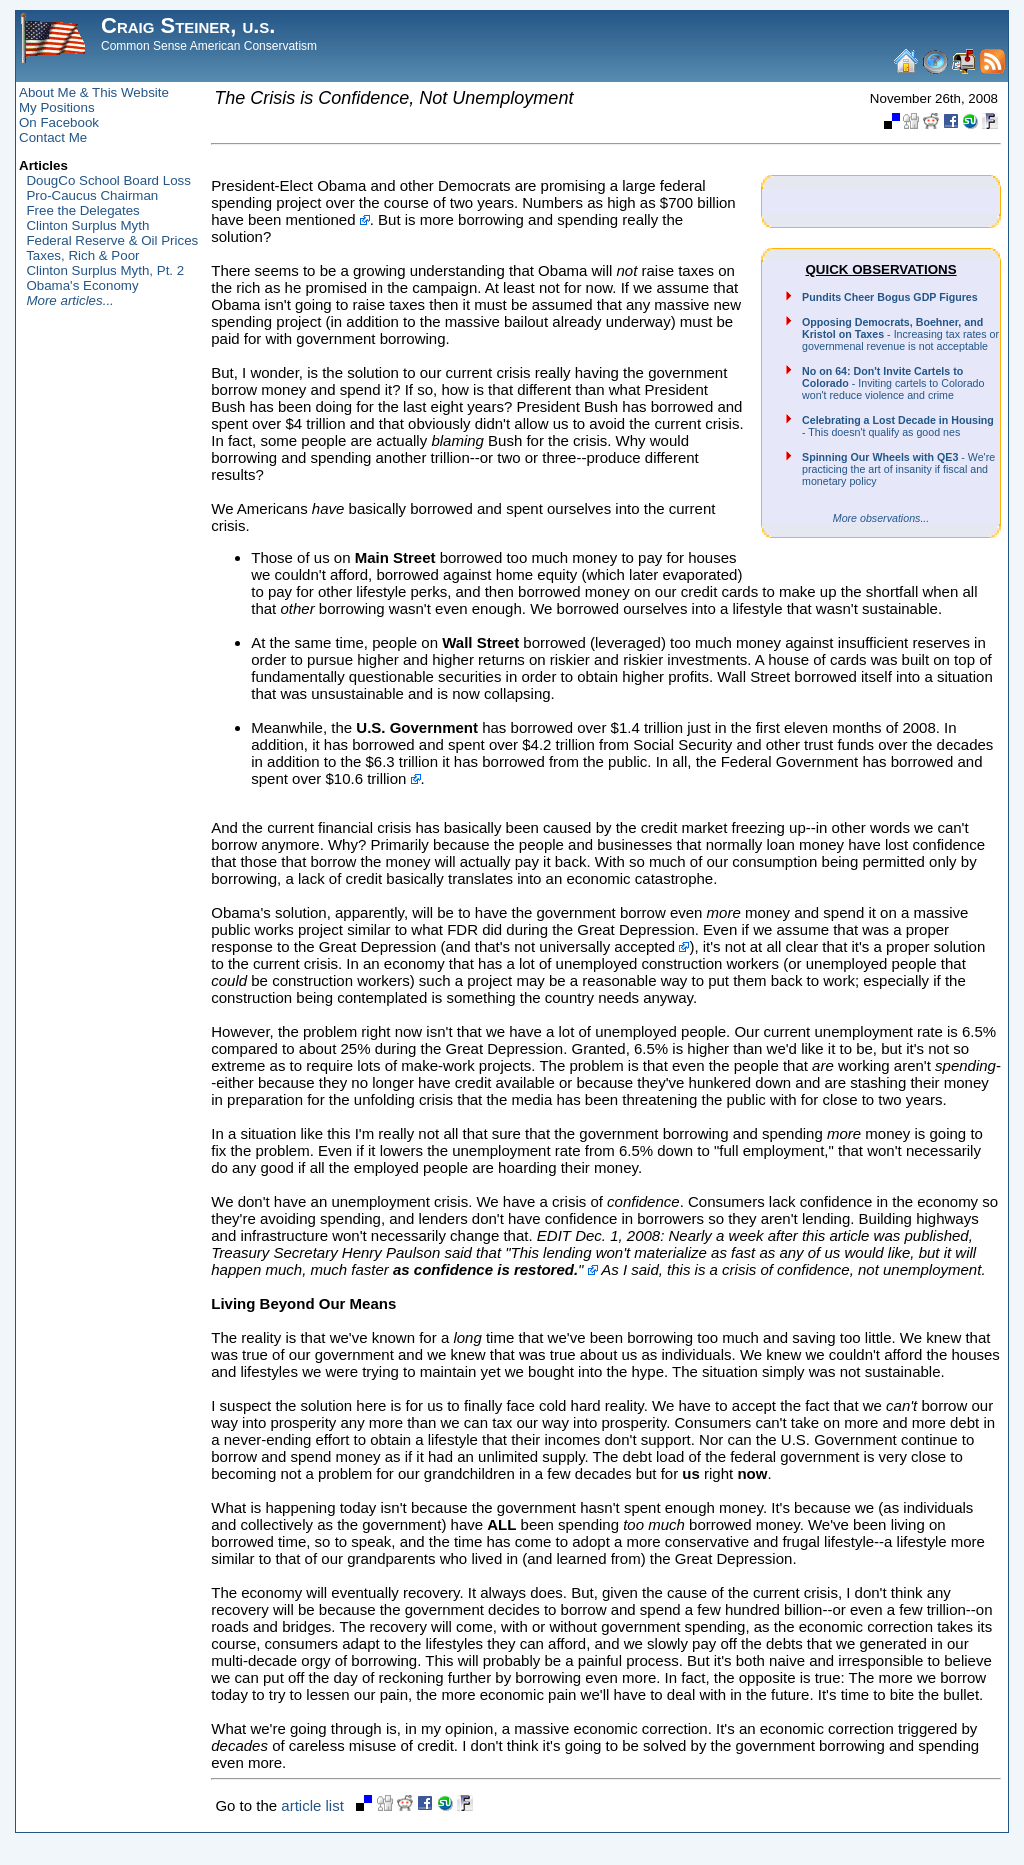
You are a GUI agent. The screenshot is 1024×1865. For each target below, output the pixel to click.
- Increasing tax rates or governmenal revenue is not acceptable (900, 334)
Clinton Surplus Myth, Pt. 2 (105, 270)
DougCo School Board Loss (108, 180)
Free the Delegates (82, 210)
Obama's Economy (82, 285)
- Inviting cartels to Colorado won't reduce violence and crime (893, 383)
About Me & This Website (94, 92)
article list (312, 1805)
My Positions (57, 107)
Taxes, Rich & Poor (82, 255)
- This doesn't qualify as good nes (898, 426)
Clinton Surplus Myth (87, 225)
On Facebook (59, 122)
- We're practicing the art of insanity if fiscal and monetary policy (898, 469)
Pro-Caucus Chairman (92, 195)
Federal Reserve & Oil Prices (112, 240)
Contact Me (53, 137)
